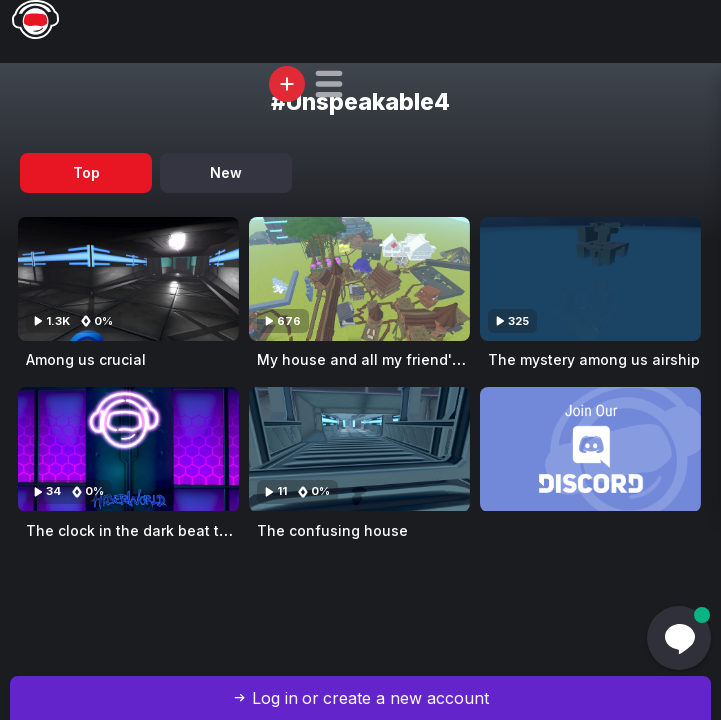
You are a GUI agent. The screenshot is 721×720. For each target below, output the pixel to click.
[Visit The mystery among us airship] (590, 279)
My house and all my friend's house (382, 359)
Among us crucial (86, 359)
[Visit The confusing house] (359, 449)
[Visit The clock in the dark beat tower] (128, 449)
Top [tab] (86, 172)
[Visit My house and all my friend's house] (359, 279)
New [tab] (226, 172)
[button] (329, 84)
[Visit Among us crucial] (128, 279)
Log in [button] (275, 698)
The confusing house (332, 530)
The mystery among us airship (594, 359)
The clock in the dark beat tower (140, 530)
